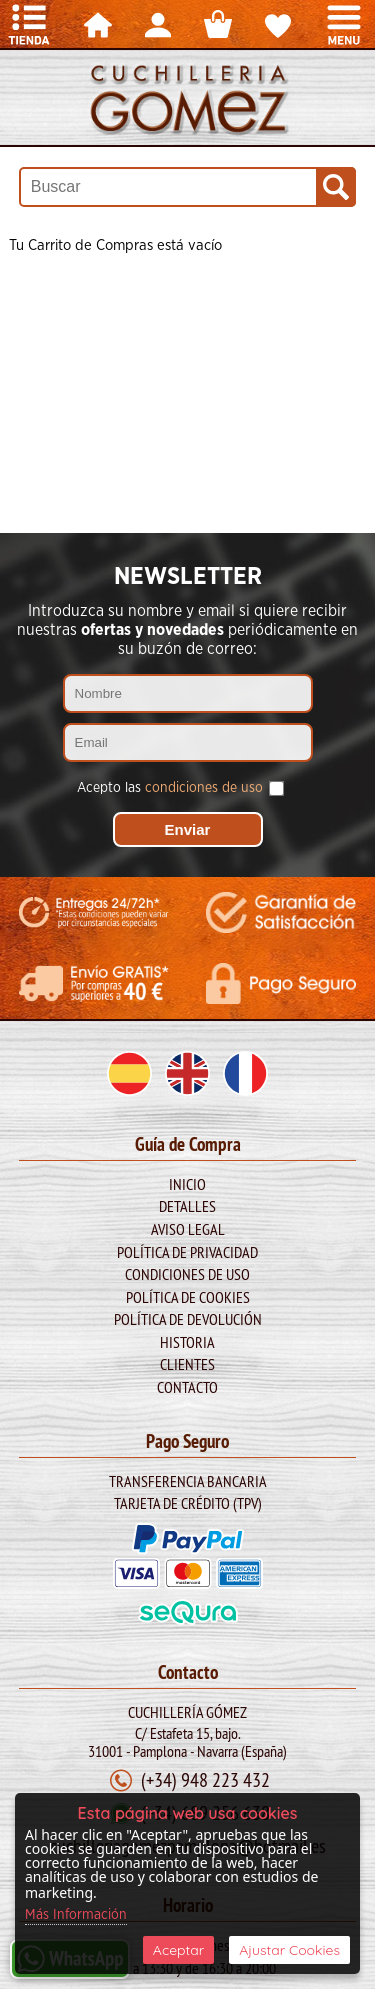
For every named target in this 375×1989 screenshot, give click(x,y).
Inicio (187, 1184)
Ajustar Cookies (289, 1950)
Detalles (187, 1206)
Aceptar (178, 1950)
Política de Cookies (188, 1297)
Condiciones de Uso (187, 1274)
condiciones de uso (204, 788)
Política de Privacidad (187, 1252)
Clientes (187, 1364)
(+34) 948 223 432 (205, 1779)
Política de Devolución (188, 1319)
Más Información (76, 1915)
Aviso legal (188, 1229)
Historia (187, 1342)
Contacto (187, 1387)
